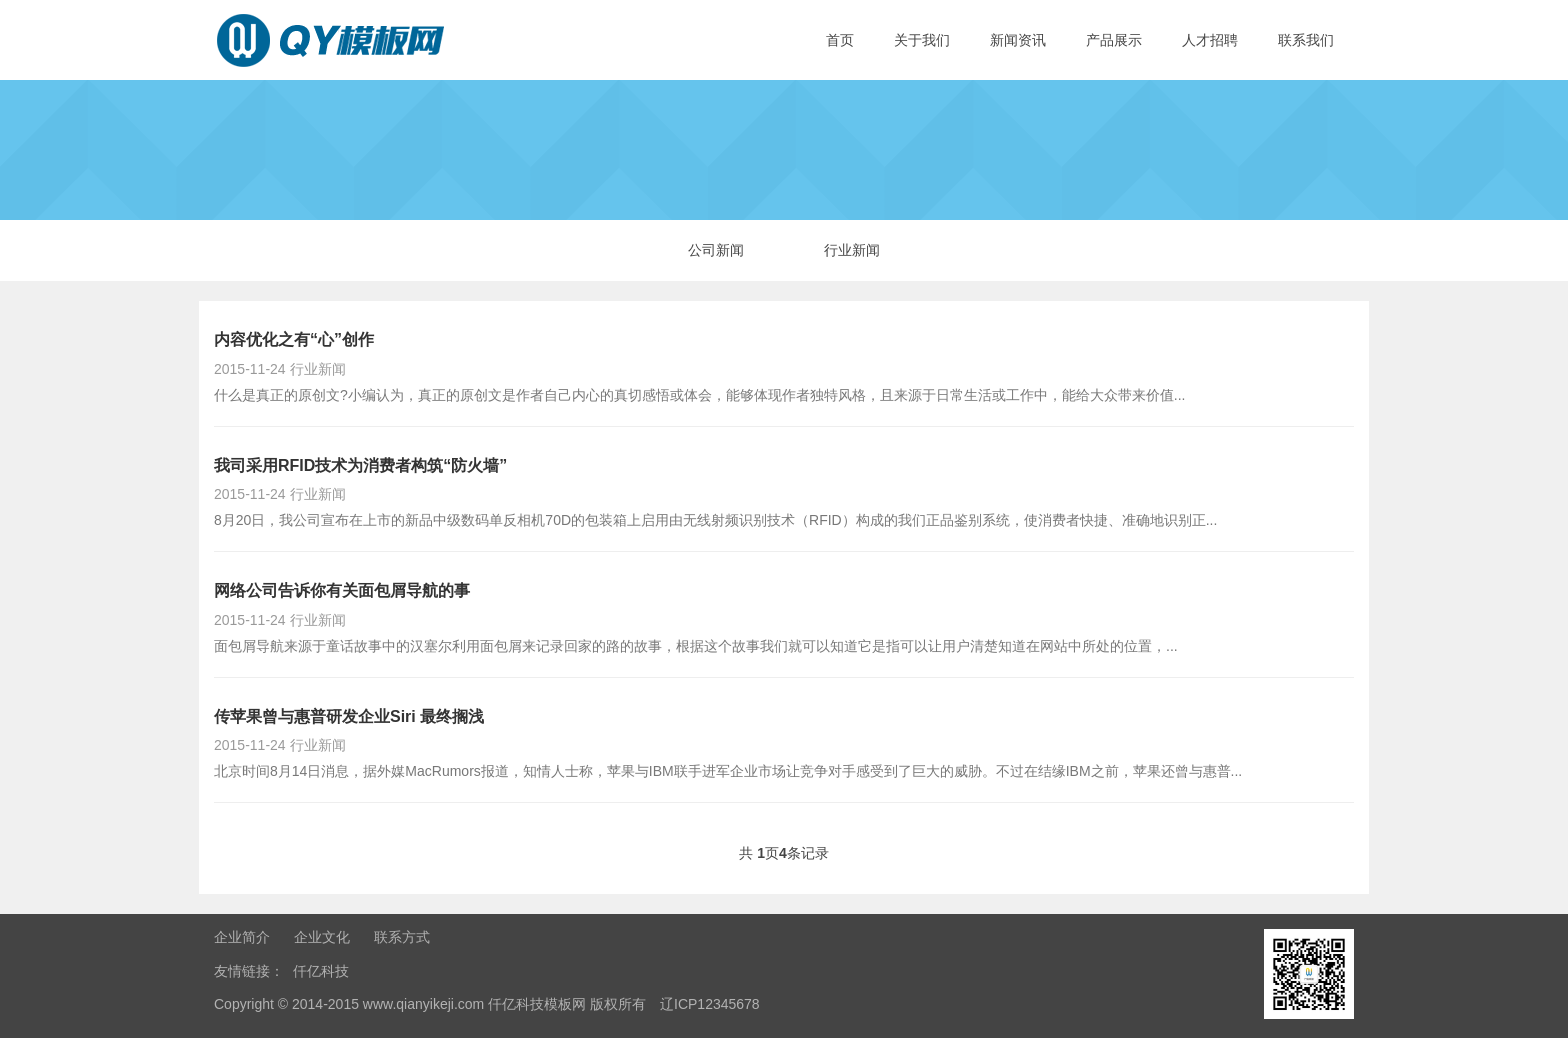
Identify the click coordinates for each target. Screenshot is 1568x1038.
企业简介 (242, 937)
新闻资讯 (1018, 40)
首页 (840, 40)
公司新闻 (716, 250)
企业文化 (322, 937)
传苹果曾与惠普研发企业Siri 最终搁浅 (349, 716)
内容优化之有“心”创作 (294, 339)
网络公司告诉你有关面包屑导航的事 (342, 590)
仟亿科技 (321, 971)
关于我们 (922, 40)
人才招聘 (1210, 40)
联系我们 (1306, 40)
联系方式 (402, 937)
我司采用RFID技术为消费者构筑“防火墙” (360, 465)
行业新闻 (852, 250)
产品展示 (1114, 40)
